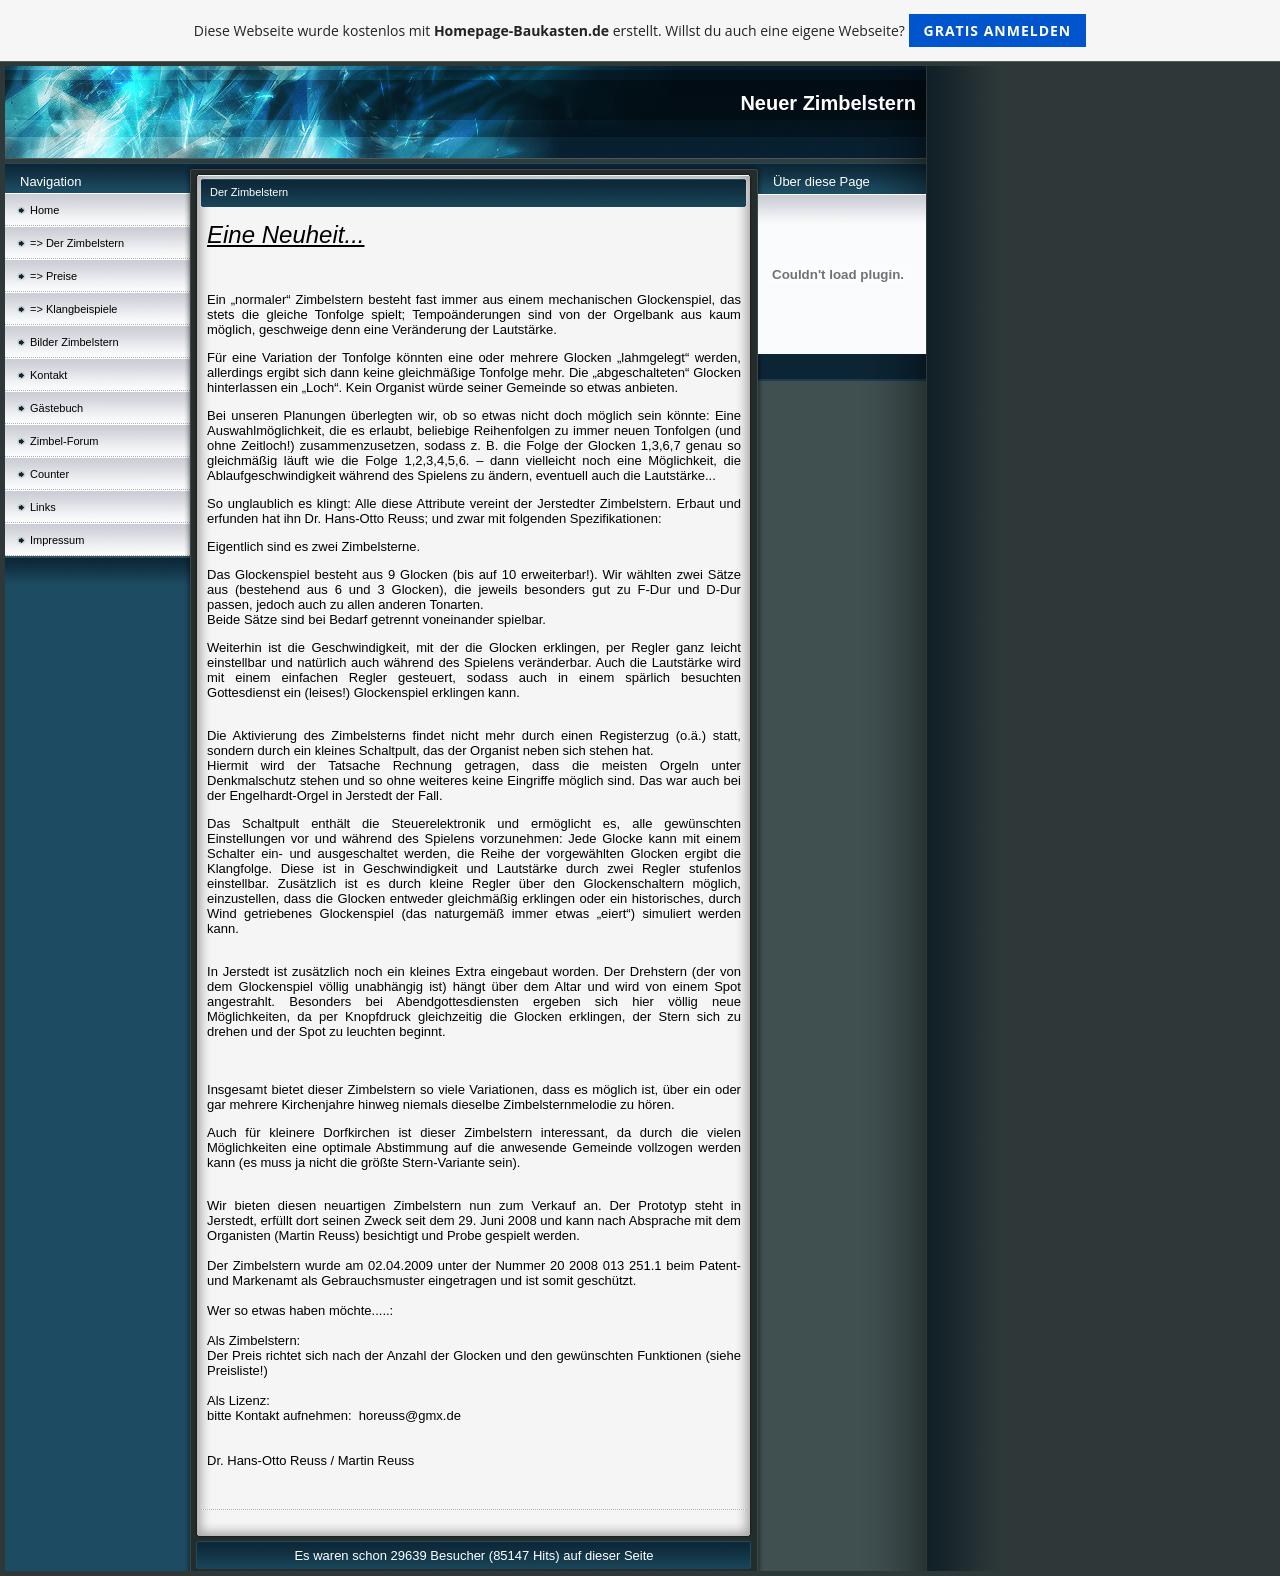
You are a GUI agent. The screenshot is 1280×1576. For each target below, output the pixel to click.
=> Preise (53, 276)
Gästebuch (56, 408)
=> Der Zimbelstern (77, 243)
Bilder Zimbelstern (74, 342)
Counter (49, 474)
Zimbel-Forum (64, 441)
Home (44, 210)
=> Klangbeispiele (73, 309)
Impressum (57, 540)
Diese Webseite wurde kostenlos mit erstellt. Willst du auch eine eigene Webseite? (640, 30)
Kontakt (48, 375)
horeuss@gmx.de (410, 1415)
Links (43, 507)
